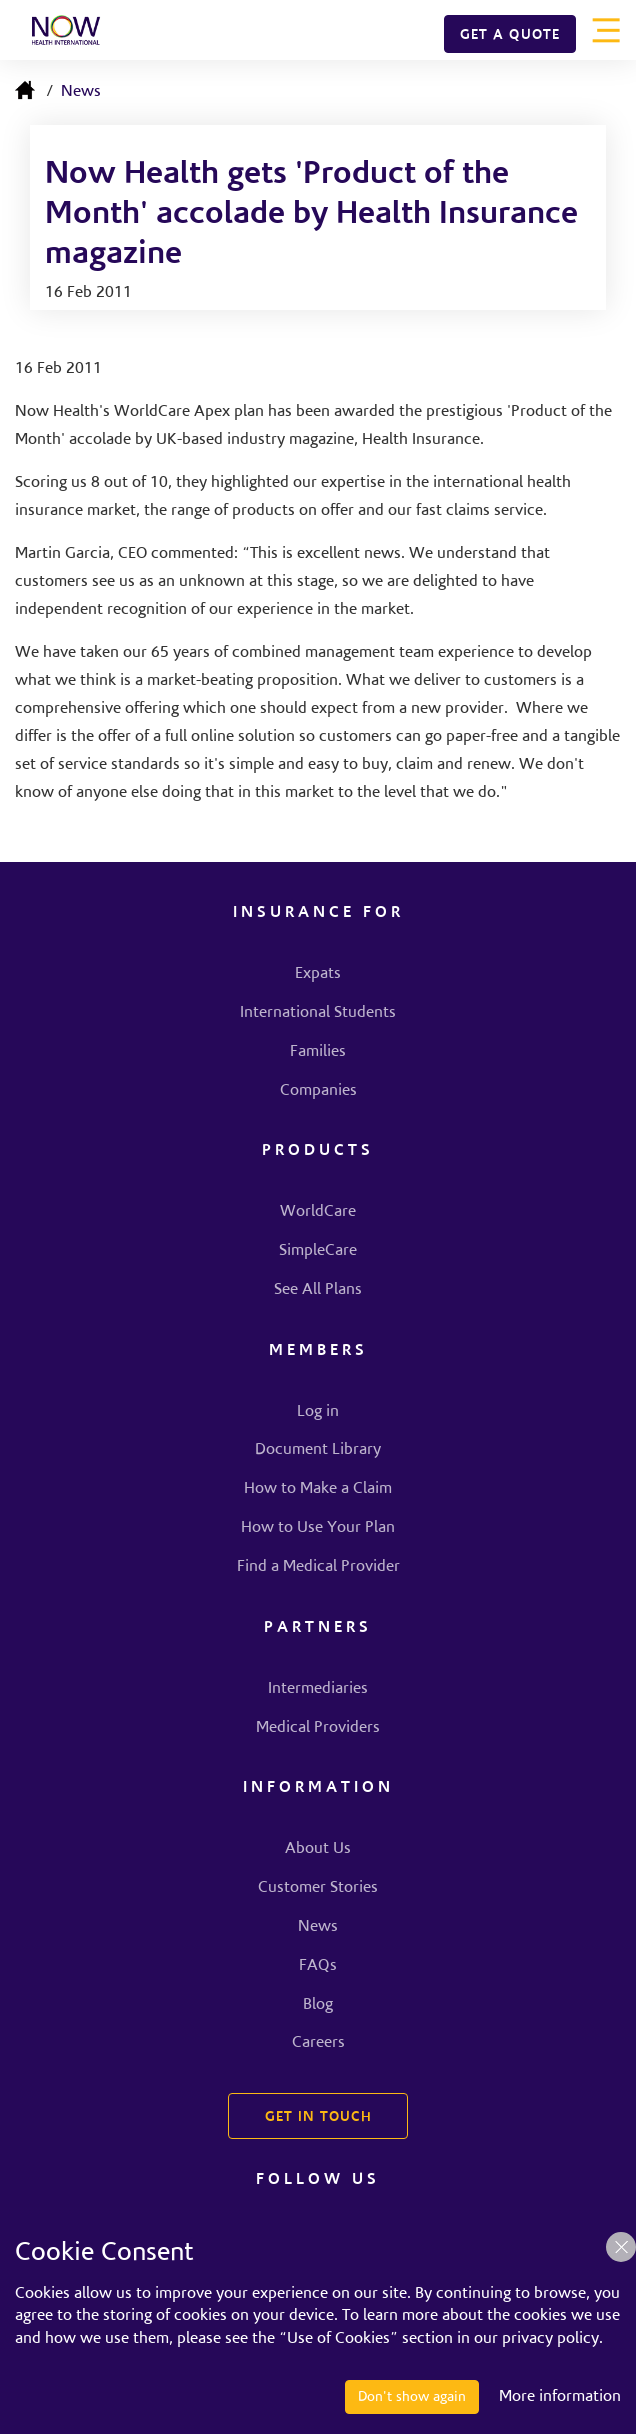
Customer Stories (318, 1888)
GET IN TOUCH (318, 2118)
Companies (318, 1091)
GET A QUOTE (510, 36)
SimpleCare (318, 1251)
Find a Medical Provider (318, 1567)
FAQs (318, 1966)
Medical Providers (318, 1728)
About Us (318, 1849)
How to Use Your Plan (318, 1528)
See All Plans (318, 1290)
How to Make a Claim (318, 1489)
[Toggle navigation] (606, 30)
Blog (318, 2005)
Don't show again (412, 2397)
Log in (318, 1412)
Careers (318, 2043)
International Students (318, 1013)
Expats (318, 974)
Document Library (318, 1450)
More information (560, 2397)
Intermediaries (318, 1689)
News (81, 92)
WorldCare (318, 1212)
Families (318, 1052)
